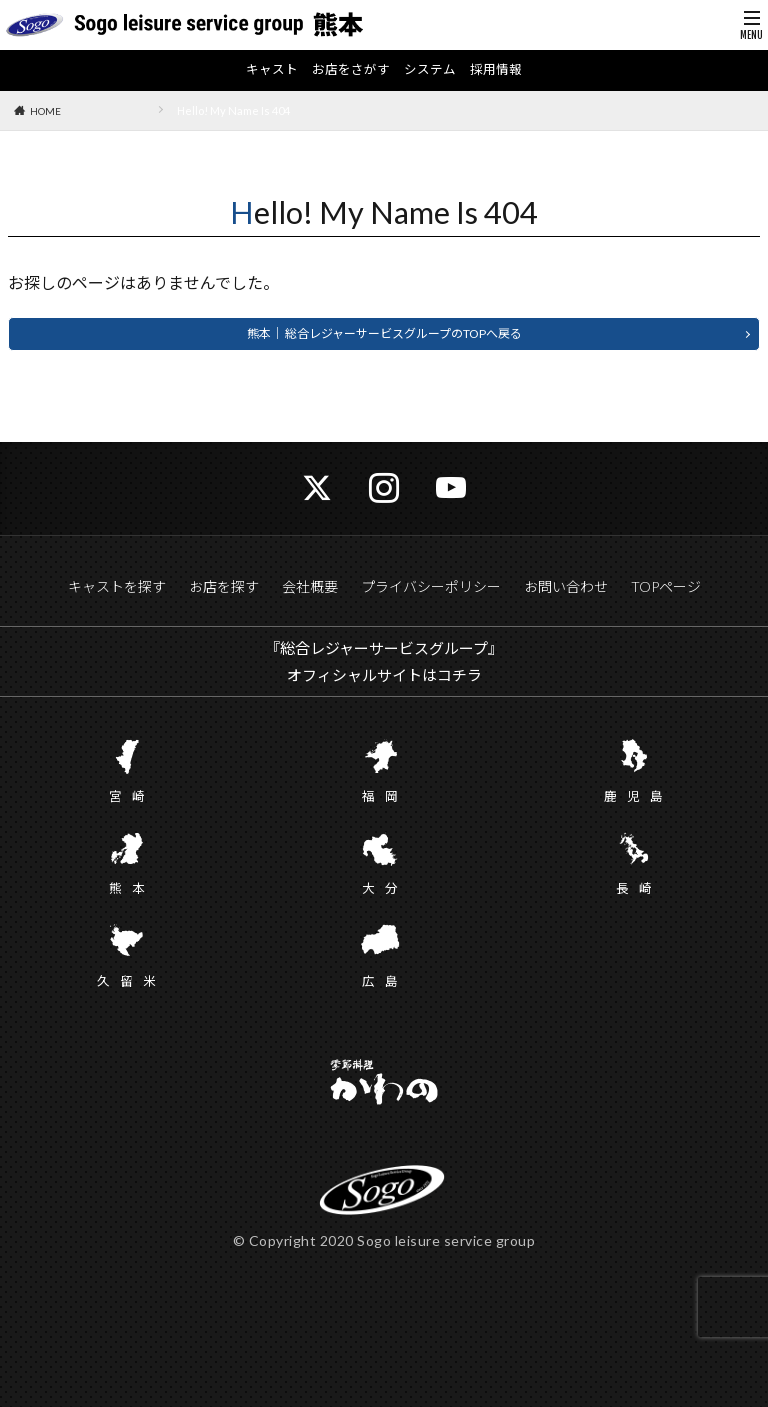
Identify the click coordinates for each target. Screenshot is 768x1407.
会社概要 (310, 588)
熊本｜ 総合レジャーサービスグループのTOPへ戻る (384, 335)
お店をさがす (349, 71)
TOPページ (666, 588)
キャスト (265, 71)
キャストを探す (117, 588)
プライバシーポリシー (431, 588)
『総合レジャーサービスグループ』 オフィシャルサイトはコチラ (384, 662)
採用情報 (503, 71)
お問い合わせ (566, 588)
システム (433, 71)
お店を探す (224, 588)
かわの (384, 1084)
